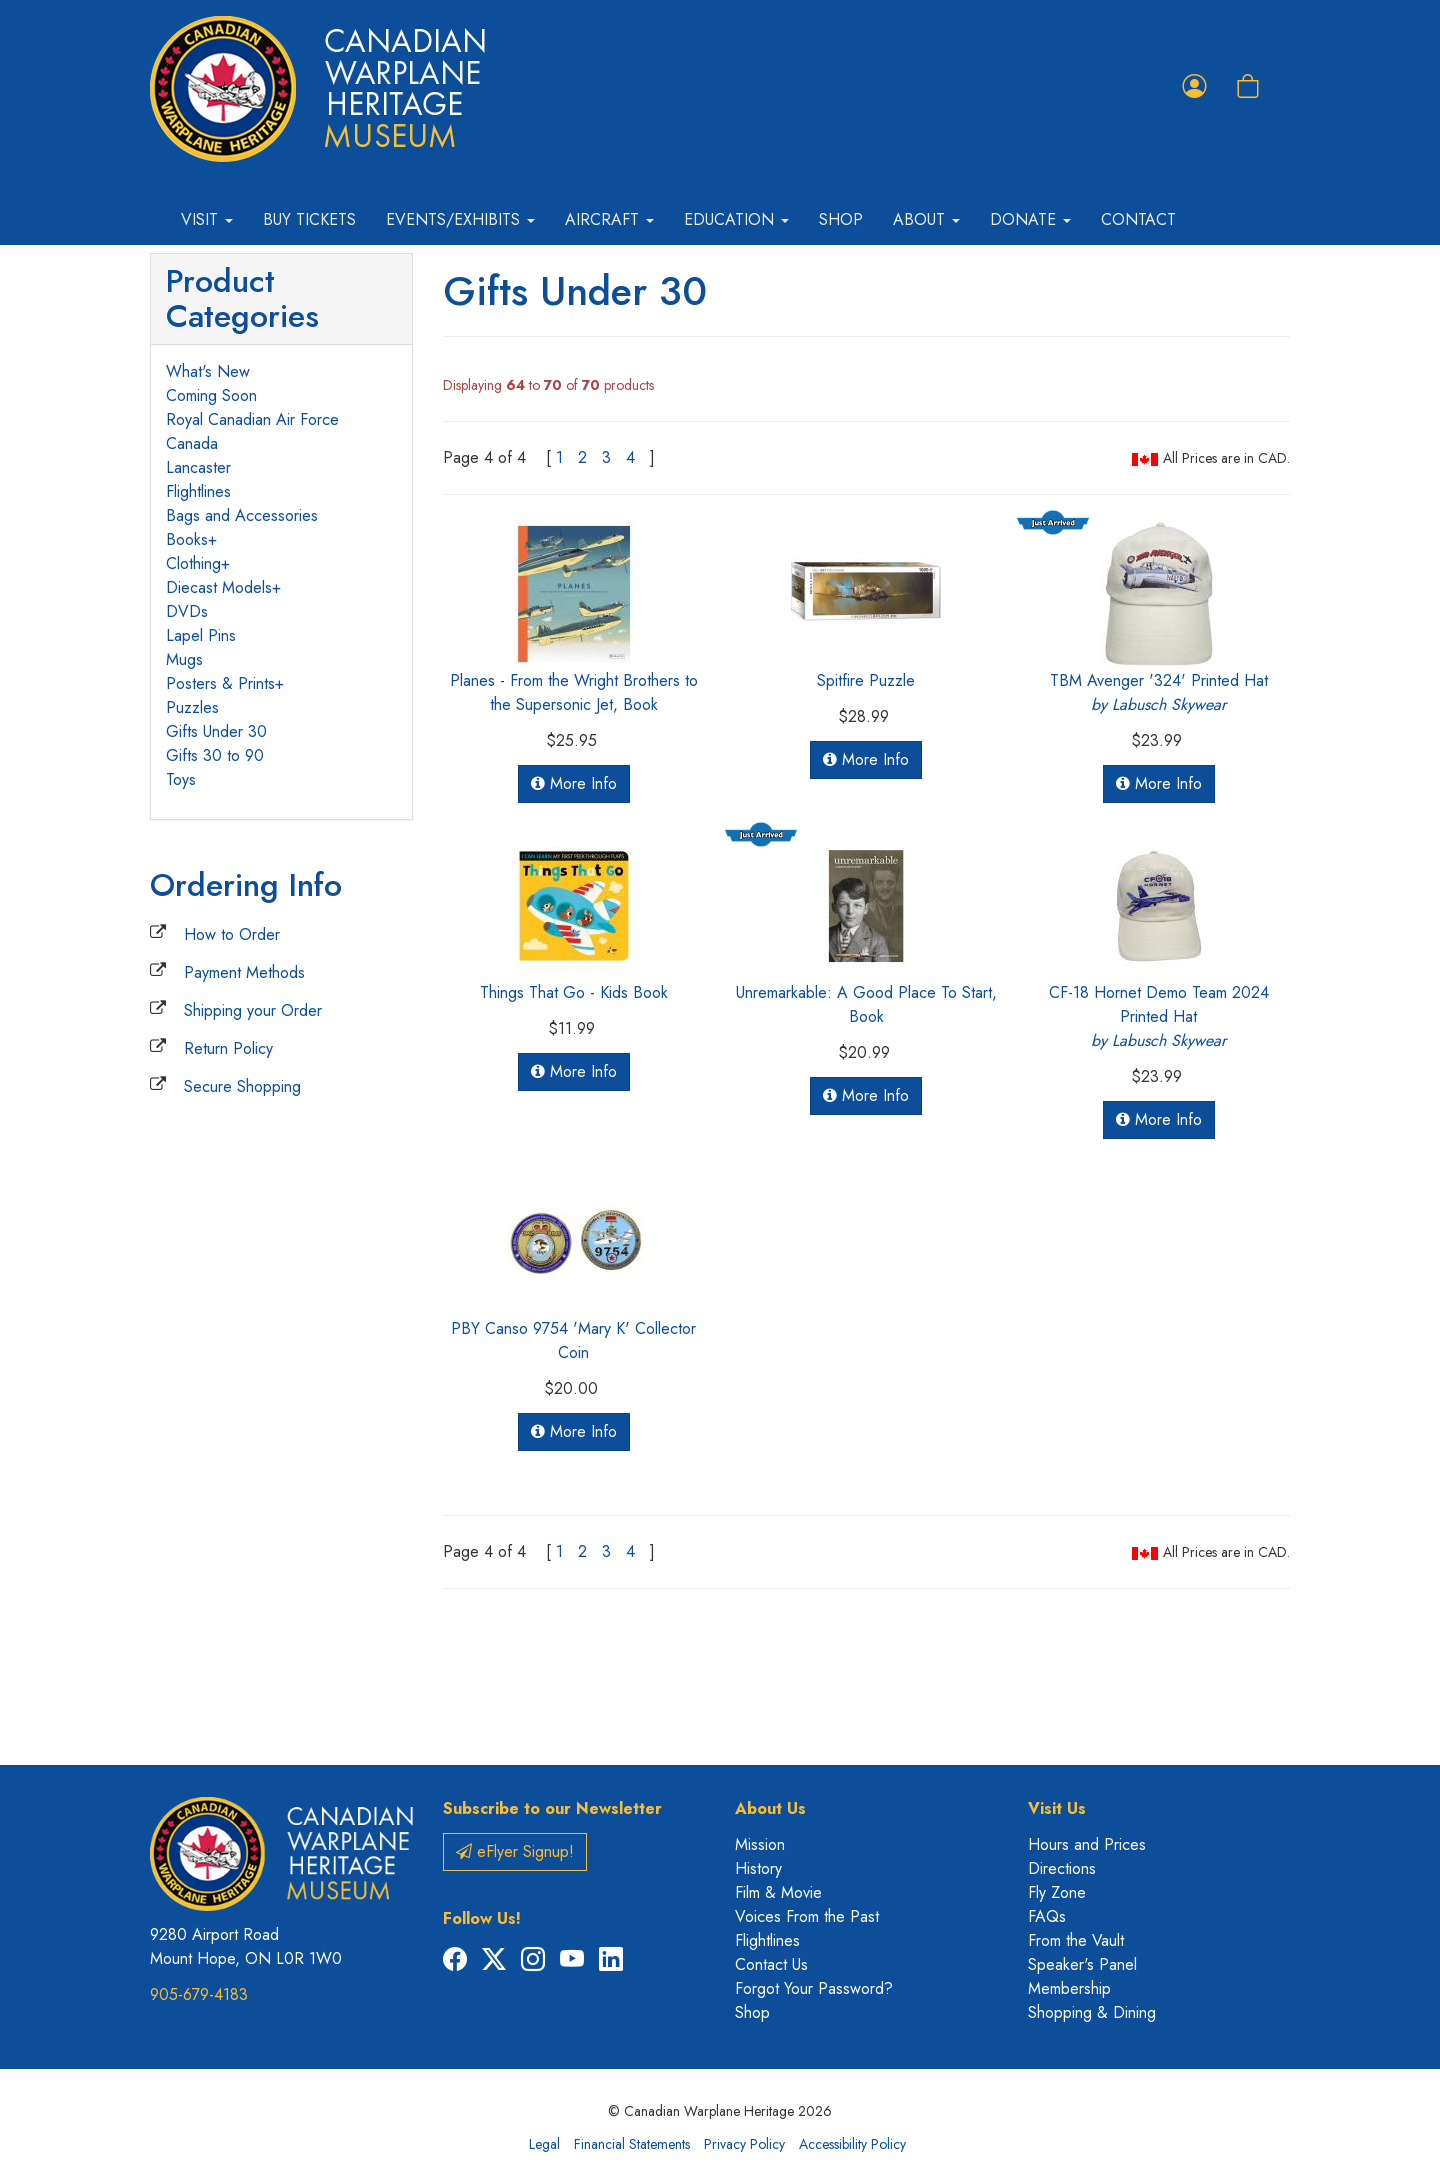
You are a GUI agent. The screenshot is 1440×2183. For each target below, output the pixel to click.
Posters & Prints (220, 683)
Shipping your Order (253, 1010)
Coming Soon (211, 395)
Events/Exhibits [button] (460, 219)
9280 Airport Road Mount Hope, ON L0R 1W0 (246, 1946)
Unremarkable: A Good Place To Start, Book (866, 1004)
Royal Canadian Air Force (252, 419)
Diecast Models (219, 587)
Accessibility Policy (852, 2144)
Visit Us (1057, 1808)
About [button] (926, 219)
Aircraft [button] (609, 219)
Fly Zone (1057, 1892)
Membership (1069, 1988)
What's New (208, 371)
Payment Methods (244, 972)
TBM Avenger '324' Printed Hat (1159, 692)
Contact (1138, 219)
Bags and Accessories (242, 515)
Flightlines (198, 491)
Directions (1062, 1868)
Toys (181, 779)
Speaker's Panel (1082, 1964)
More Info (574, 783)
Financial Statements (632, 2144)
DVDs (187, 611)
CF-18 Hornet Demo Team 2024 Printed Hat (1159, 1016)
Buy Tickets (309, 219)
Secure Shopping (242, 1086)
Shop (841, 219)
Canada (192, 443)
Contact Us (771, 1964)
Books (187, 539)
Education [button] (736, 219)
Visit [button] (207, 219)
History (758, 1868)
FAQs (1047, 1916)
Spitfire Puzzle (866, 680)
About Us (770, 1808)
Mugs (184, 659)
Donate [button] (1030, 219)
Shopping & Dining (1092, 2012)
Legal (544, 2144)
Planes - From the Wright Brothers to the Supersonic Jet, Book (574, 692)
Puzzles (192, 707)
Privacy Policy (744, 2144)
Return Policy (228, 1048)
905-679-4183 (199, 1994)
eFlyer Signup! (515, 1851)
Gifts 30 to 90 (215, 755)
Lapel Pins (201, 635)
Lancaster (198, 467)
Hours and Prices (1087, 1844)
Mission (760, 1844)
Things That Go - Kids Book (574, 992)
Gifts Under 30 (216, 731)
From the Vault (1076, 1940)
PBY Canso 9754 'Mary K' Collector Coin (573, 1340)
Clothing (193, 563)
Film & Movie (778, 1892)
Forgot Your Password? (814, 1988)
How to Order (232, 934)
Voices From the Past (807, 1916)
